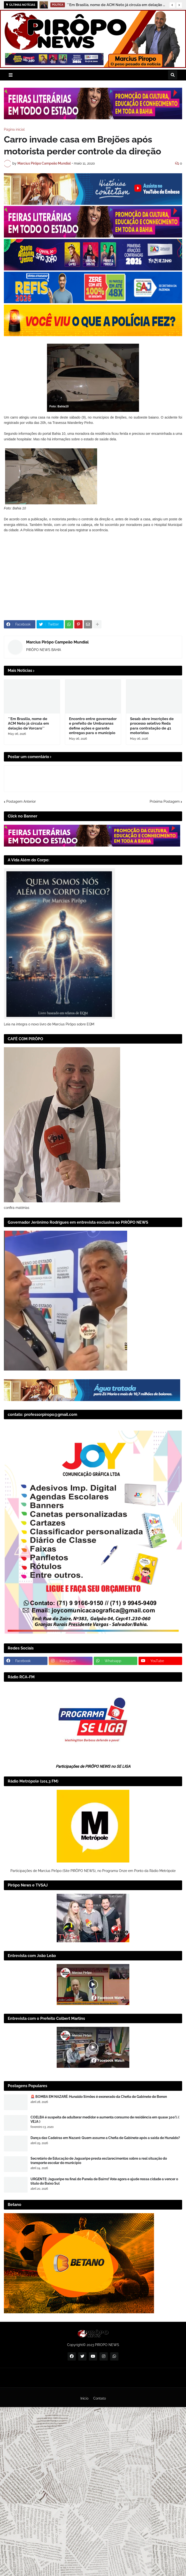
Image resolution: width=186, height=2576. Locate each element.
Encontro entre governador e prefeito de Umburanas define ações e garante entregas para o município (93, 726)
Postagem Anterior (21, 801)
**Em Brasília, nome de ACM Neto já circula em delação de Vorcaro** (117, 5)
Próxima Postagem (165, 801)
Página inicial (14, 129)
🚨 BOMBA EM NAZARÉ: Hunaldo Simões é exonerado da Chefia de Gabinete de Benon (99, 2097)
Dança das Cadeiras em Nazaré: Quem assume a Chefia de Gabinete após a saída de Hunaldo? (105, 2138)
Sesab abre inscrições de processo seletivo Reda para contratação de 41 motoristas (152, 726)
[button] (172, 5)
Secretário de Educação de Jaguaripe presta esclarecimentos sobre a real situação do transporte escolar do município (99, 2160)
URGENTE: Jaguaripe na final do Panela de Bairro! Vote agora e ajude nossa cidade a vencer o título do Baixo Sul (104, 2181)
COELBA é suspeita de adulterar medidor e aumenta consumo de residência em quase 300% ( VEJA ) (105, 2119)
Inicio (84, 2398)
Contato (99, 2398)
